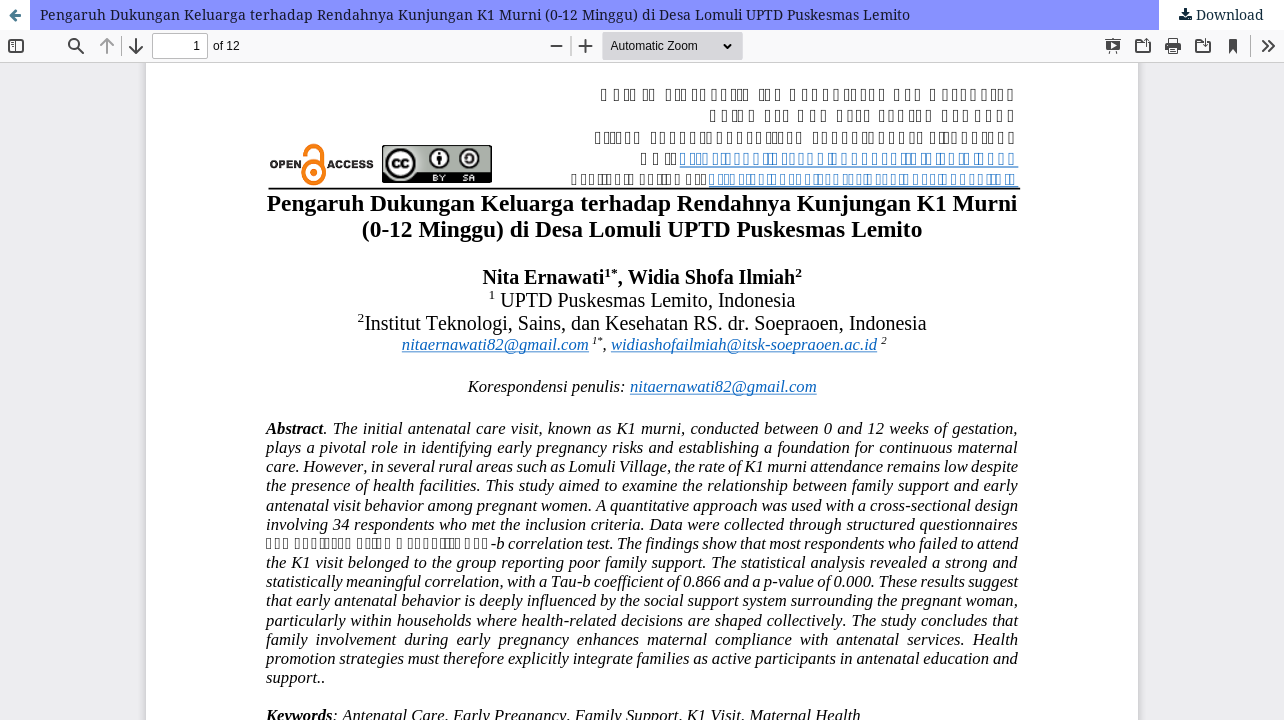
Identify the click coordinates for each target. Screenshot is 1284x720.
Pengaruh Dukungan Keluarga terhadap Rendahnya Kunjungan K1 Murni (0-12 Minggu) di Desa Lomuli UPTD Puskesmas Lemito (475, 14)
